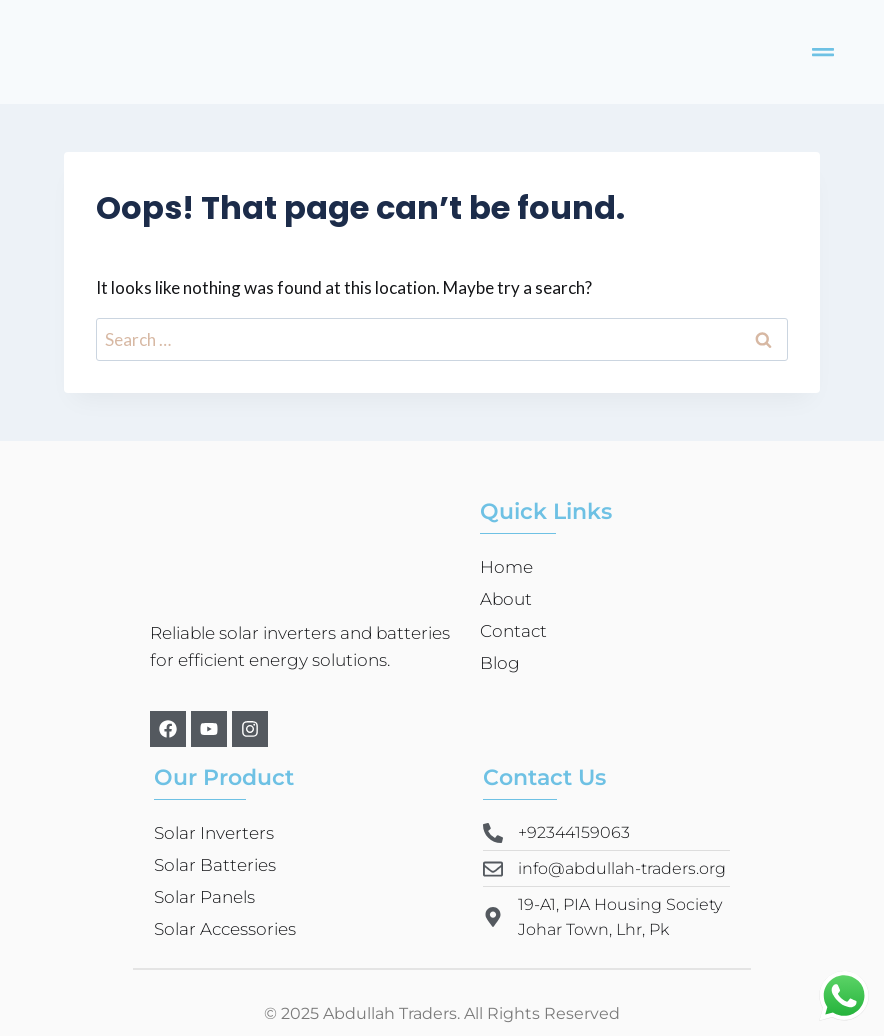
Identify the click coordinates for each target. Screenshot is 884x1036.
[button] (823, 51)
